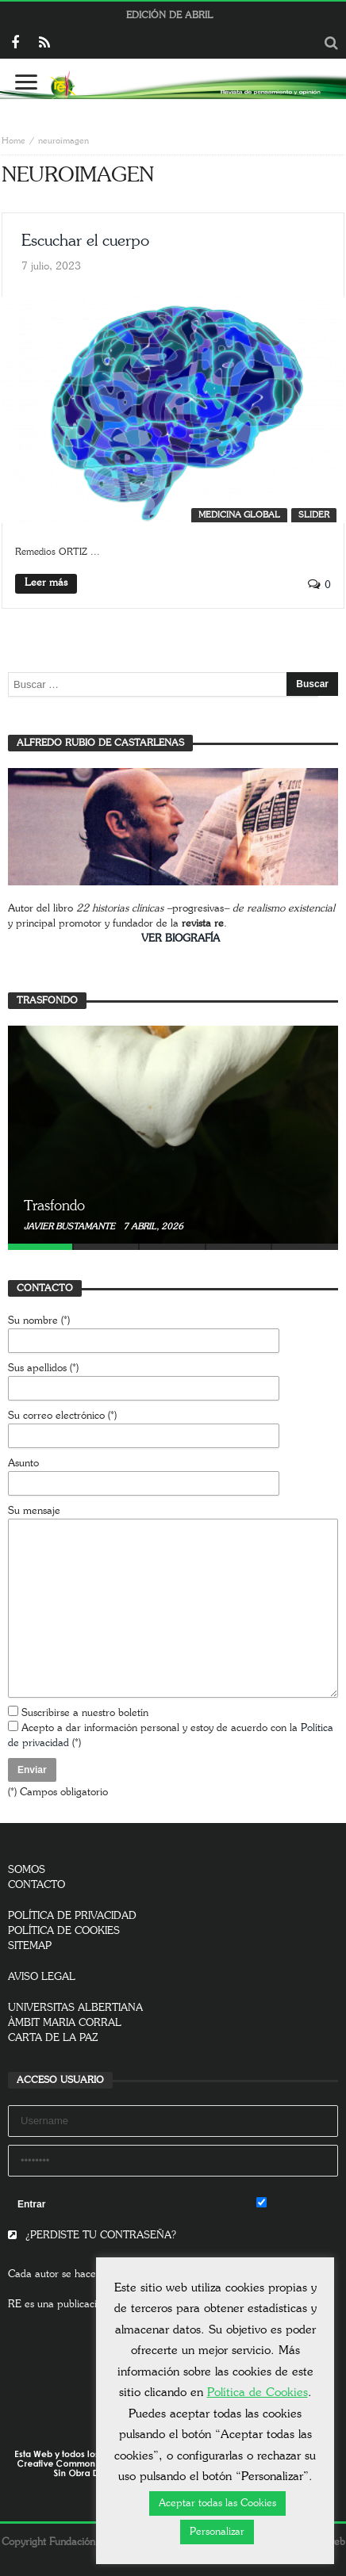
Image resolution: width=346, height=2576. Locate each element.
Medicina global (239, 514)
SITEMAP (30, 1946)
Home (13, 140)
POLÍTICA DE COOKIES (64, 1931)
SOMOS (26, 1870)
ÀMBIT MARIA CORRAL (64, 2023)
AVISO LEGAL (41, 1977)
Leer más (46, 583)
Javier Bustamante (70, 1226)
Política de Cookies (257, 2392)
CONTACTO (36, 1885)
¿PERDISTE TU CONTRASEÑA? (92, 2235)
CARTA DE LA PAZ (53, 2038)
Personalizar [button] (217, 2532)
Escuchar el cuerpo (85, 241)
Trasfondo (54, 1206)
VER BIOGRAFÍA (180, 939)
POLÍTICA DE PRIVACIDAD (72, 1916)
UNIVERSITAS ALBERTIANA (75, 2008)
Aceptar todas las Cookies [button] (217, 2503)
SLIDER (313, 514)
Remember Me (297, 2203)
